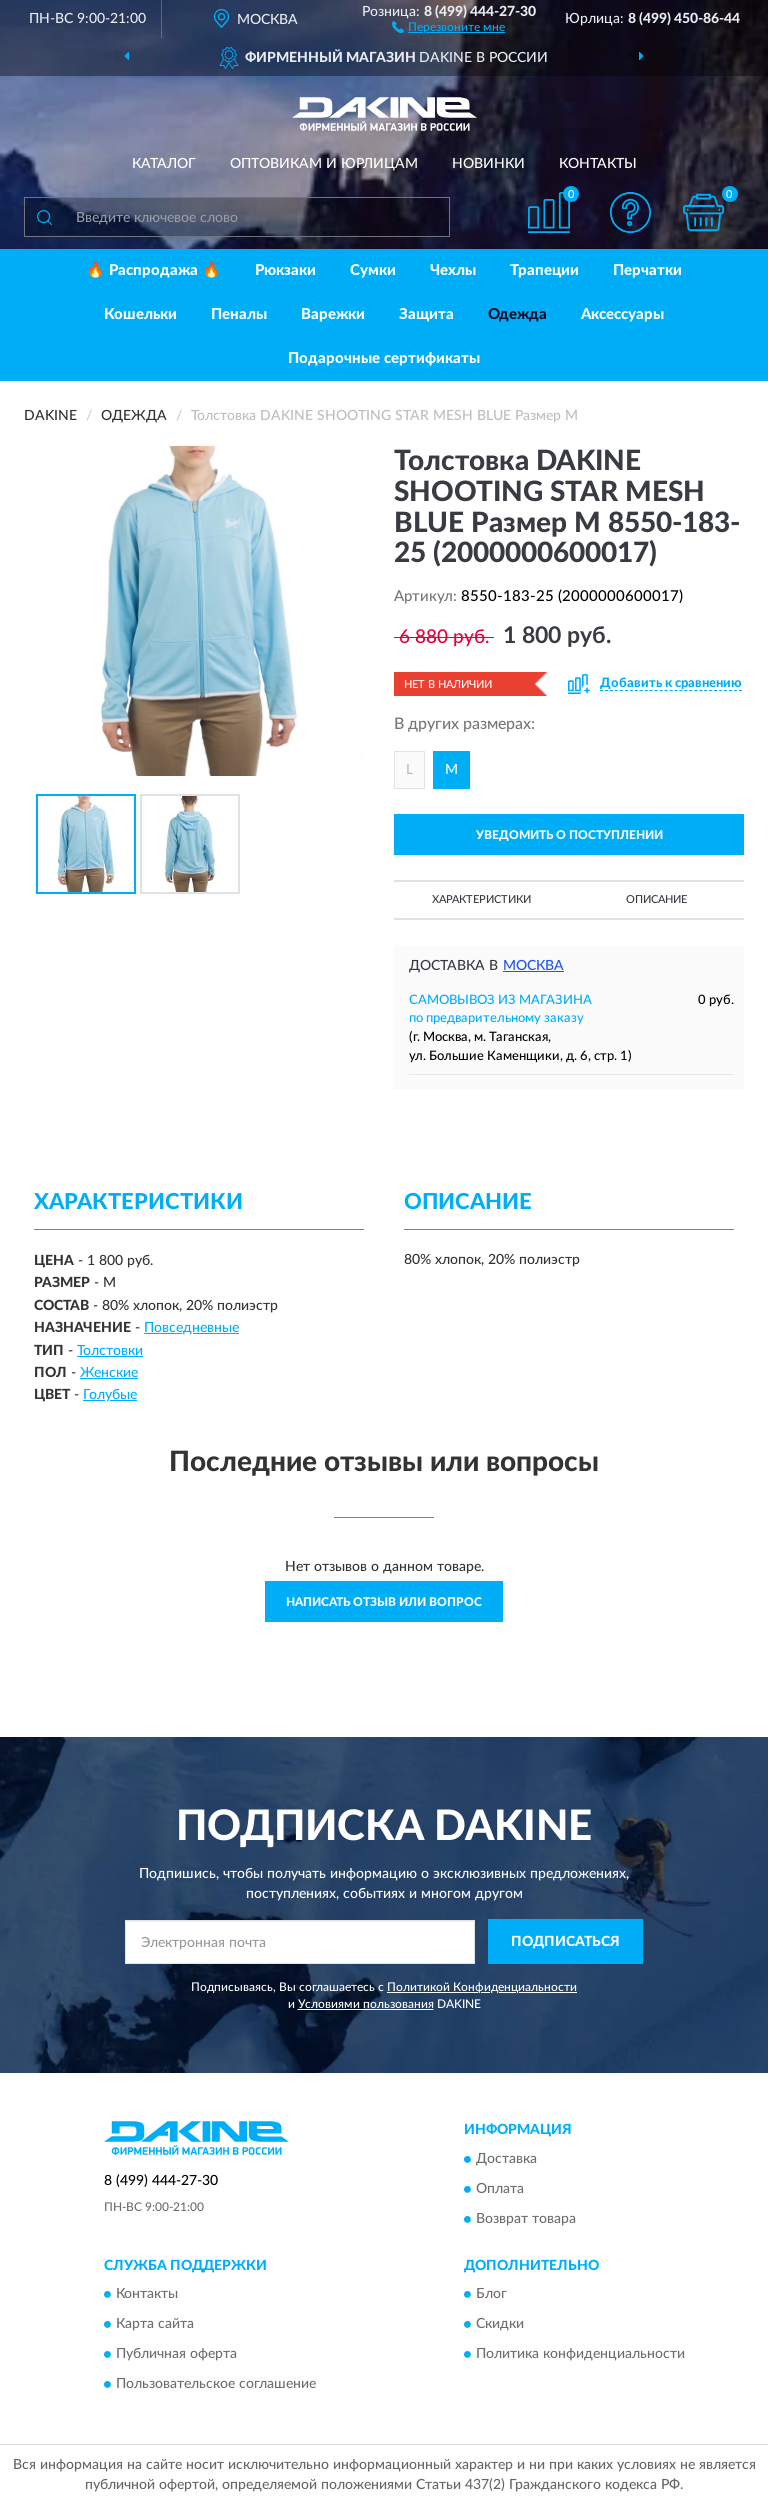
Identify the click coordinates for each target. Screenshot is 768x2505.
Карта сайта (155, 2324)
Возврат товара (526, 2219)
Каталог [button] (164, 164)
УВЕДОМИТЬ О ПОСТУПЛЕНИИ (569, 835)
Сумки (373, 270)
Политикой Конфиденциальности (482, 1987)
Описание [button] (656, 899)
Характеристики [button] (481, 899)
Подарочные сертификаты (384, 358)
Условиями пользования (366, 2004)
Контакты (598, 164)
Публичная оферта (176, 2354)
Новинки (488, 164)
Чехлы (453, 270)
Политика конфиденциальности (580, 2354)
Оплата (500, 2189)
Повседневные (191, 1328)
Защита (426, 314)
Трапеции (544, 270)
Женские (109, 1373)
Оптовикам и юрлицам (324, 164)
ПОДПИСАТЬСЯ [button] (565, 1942)
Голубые (110, 1395)
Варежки (333, 314)
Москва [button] (533, 966)
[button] (448, 26)
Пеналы (239, 314)
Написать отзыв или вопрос (384, 1602)
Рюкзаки (285, 270)
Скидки (500, 2324)
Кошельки (140, 314)
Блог (491, 2294)
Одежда (517, 314)
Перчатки (647, 270)
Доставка (506, 2159)
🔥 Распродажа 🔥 (153, 270)
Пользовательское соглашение (216, 2384)
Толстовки (110, 1351)
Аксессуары (622, 314)
